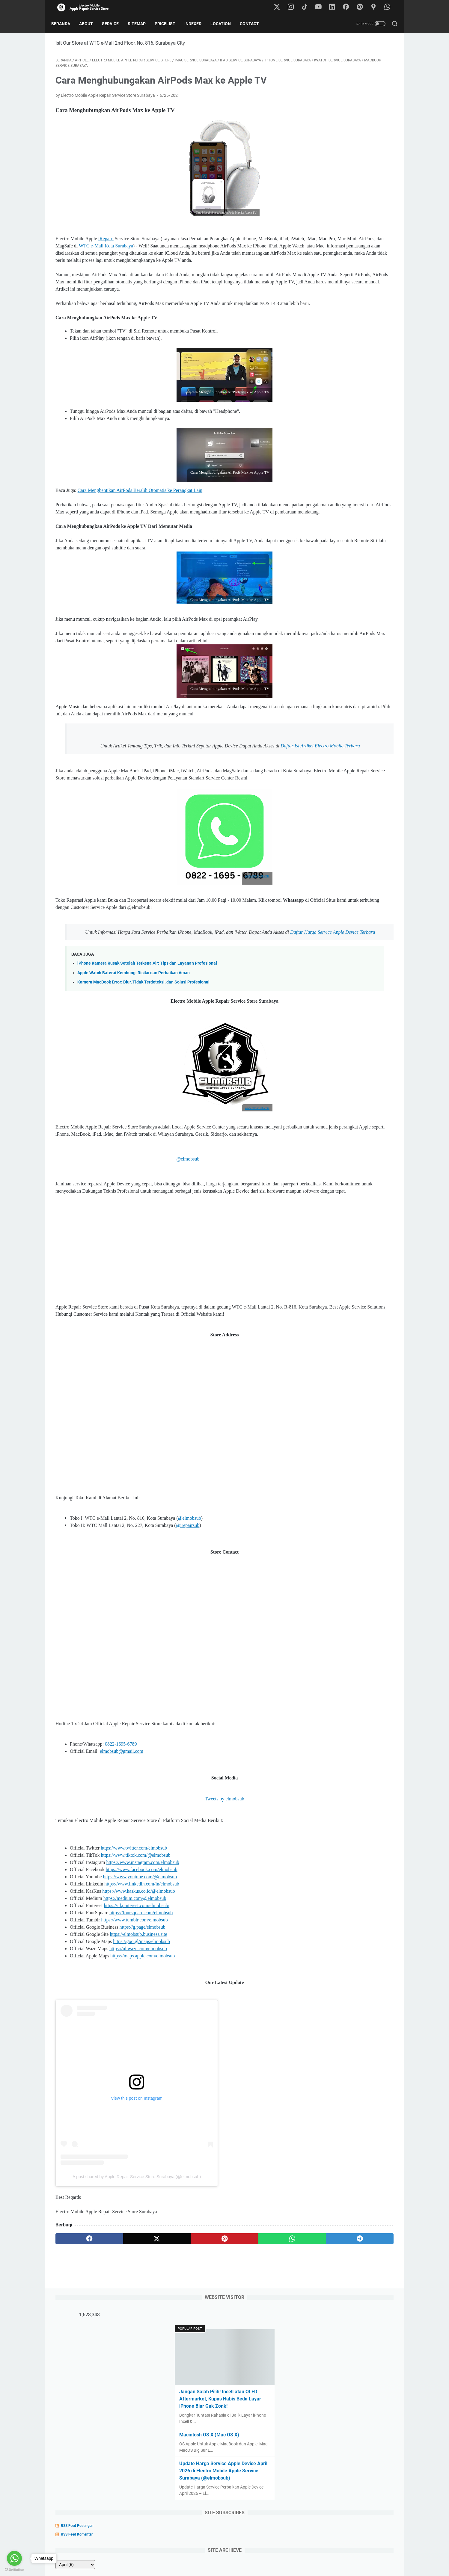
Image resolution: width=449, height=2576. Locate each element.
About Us (201, 2554)
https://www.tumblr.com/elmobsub (134, 2017)
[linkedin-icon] (335, 7)
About (90, 23)
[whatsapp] (214, 2336)
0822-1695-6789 (121, 1841)
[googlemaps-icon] (376, 7)
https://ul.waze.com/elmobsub (138, 2046)
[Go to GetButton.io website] (14, 2570)
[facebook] (78, 2336)
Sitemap (141, 23)
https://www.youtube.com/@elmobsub (140, 1974)
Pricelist (169, 23)
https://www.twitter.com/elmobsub (134, 1945)
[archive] (323, 307)
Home (180, 2554)
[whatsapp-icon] (389, 7)
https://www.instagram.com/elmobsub (142, 1959)
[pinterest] (168, 2336)
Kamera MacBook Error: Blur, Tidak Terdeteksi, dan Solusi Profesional (143, 1058)
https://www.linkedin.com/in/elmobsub (141, 1981)
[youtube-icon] (322, 7)
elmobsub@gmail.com (121, 1848)
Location (225, 23)
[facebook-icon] (349, 7)
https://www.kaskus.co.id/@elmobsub (138, 1988)
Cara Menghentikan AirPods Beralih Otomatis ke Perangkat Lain (140, 523)
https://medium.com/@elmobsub (134, 1995)
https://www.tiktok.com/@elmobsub (135, 1952)
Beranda (64, 23)
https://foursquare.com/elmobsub (141, 2010)
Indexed (197, 23)
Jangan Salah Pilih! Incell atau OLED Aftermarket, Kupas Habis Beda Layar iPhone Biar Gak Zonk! (347, 142)
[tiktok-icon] (308, 7)
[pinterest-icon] (362, 7)
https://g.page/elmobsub (142, 2024)
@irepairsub (188, 1622)
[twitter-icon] (281, 7)
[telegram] (259, 2336)
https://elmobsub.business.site (138, 2031)
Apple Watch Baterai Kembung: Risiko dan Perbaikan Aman (133, 1048)
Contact (253, 23)
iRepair (106, 242)
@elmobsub (173, 1242)
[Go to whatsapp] (14, 2558)
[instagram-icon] (295, 7)
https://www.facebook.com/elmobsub (141, 1967)
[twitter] (123, 2336)
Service (114, 23)
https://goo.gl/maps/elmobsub (141, 2039)
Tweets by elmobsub (168, 1896)
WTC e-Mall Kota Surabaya (211, 250)
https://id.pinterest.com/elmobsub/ (136, 2003)
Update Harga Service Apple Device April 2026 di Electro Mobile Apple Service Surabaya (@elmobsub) (346, 214)
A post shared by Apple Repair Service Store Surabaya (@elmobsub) (137, 2274)
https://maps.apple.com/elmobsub (142, 2053)
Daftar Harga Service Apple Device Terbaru (176, 1008)
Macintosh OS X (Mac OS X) (338, 178)
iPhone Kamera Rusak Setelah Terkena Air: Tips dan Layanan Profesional (147, 1039)
